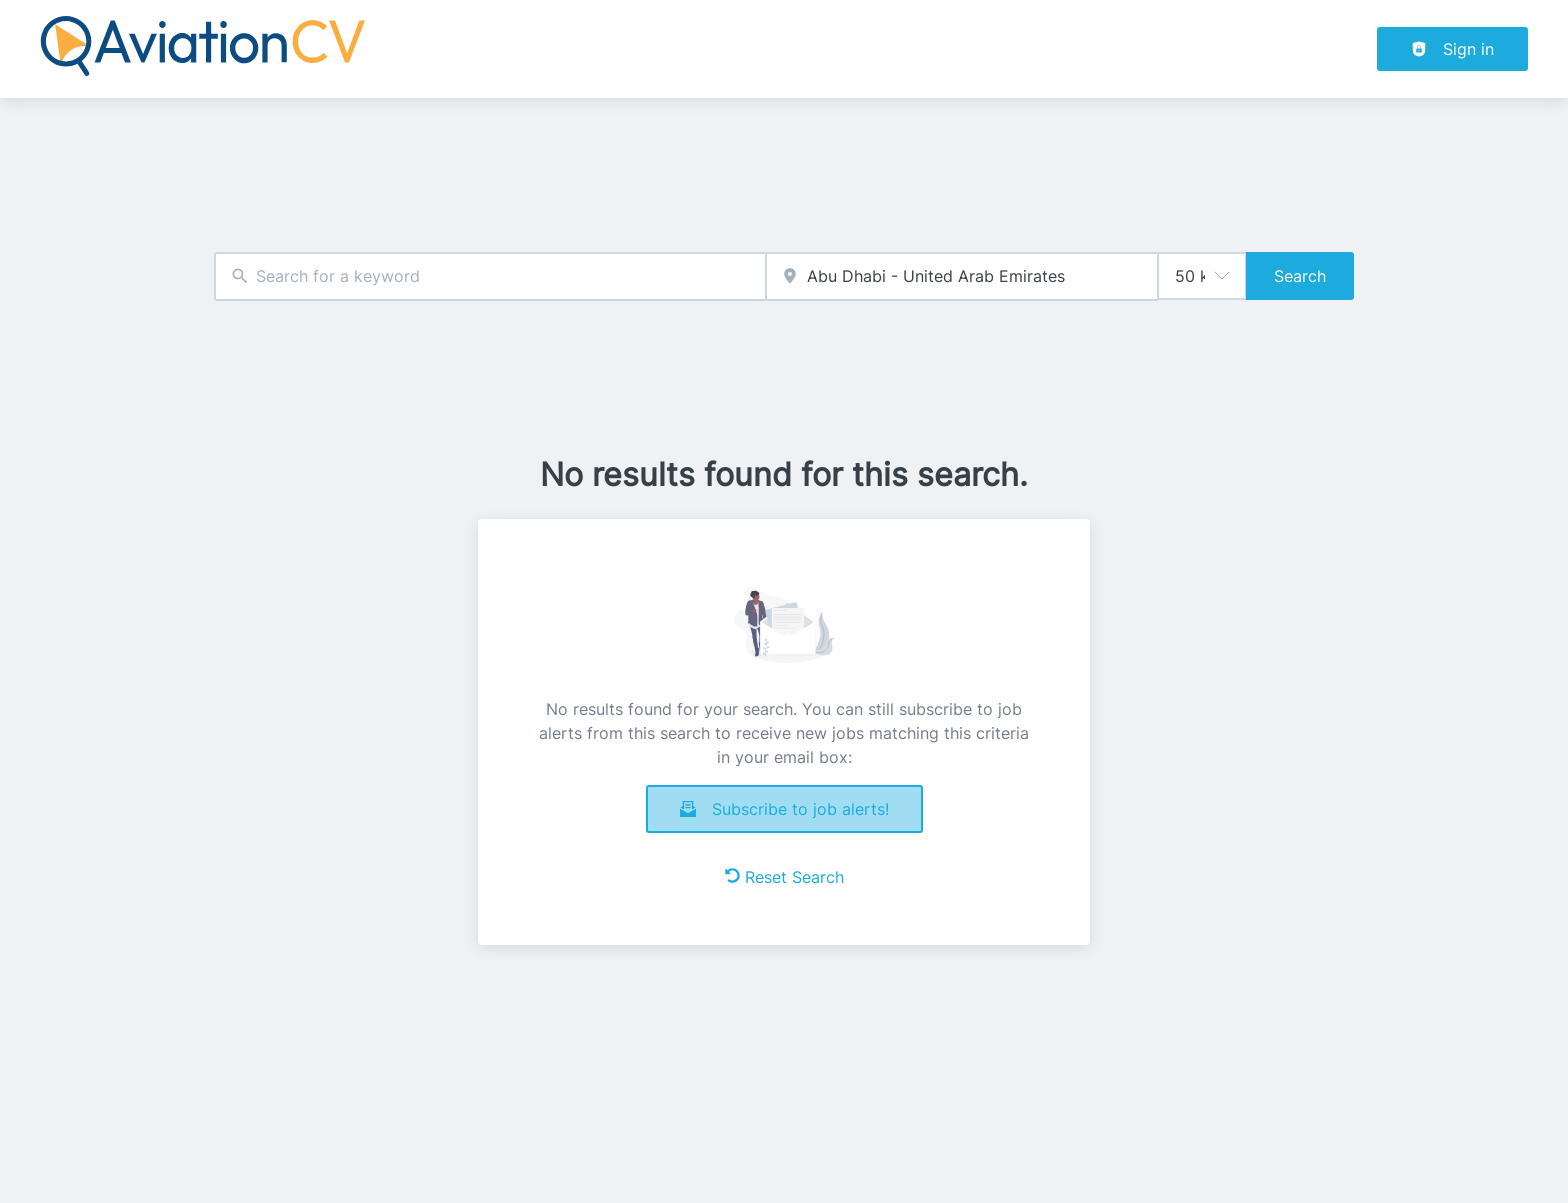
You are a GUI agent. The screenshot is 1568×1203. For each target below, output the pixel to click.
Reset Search (784, 877)
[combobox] (490, 276)
